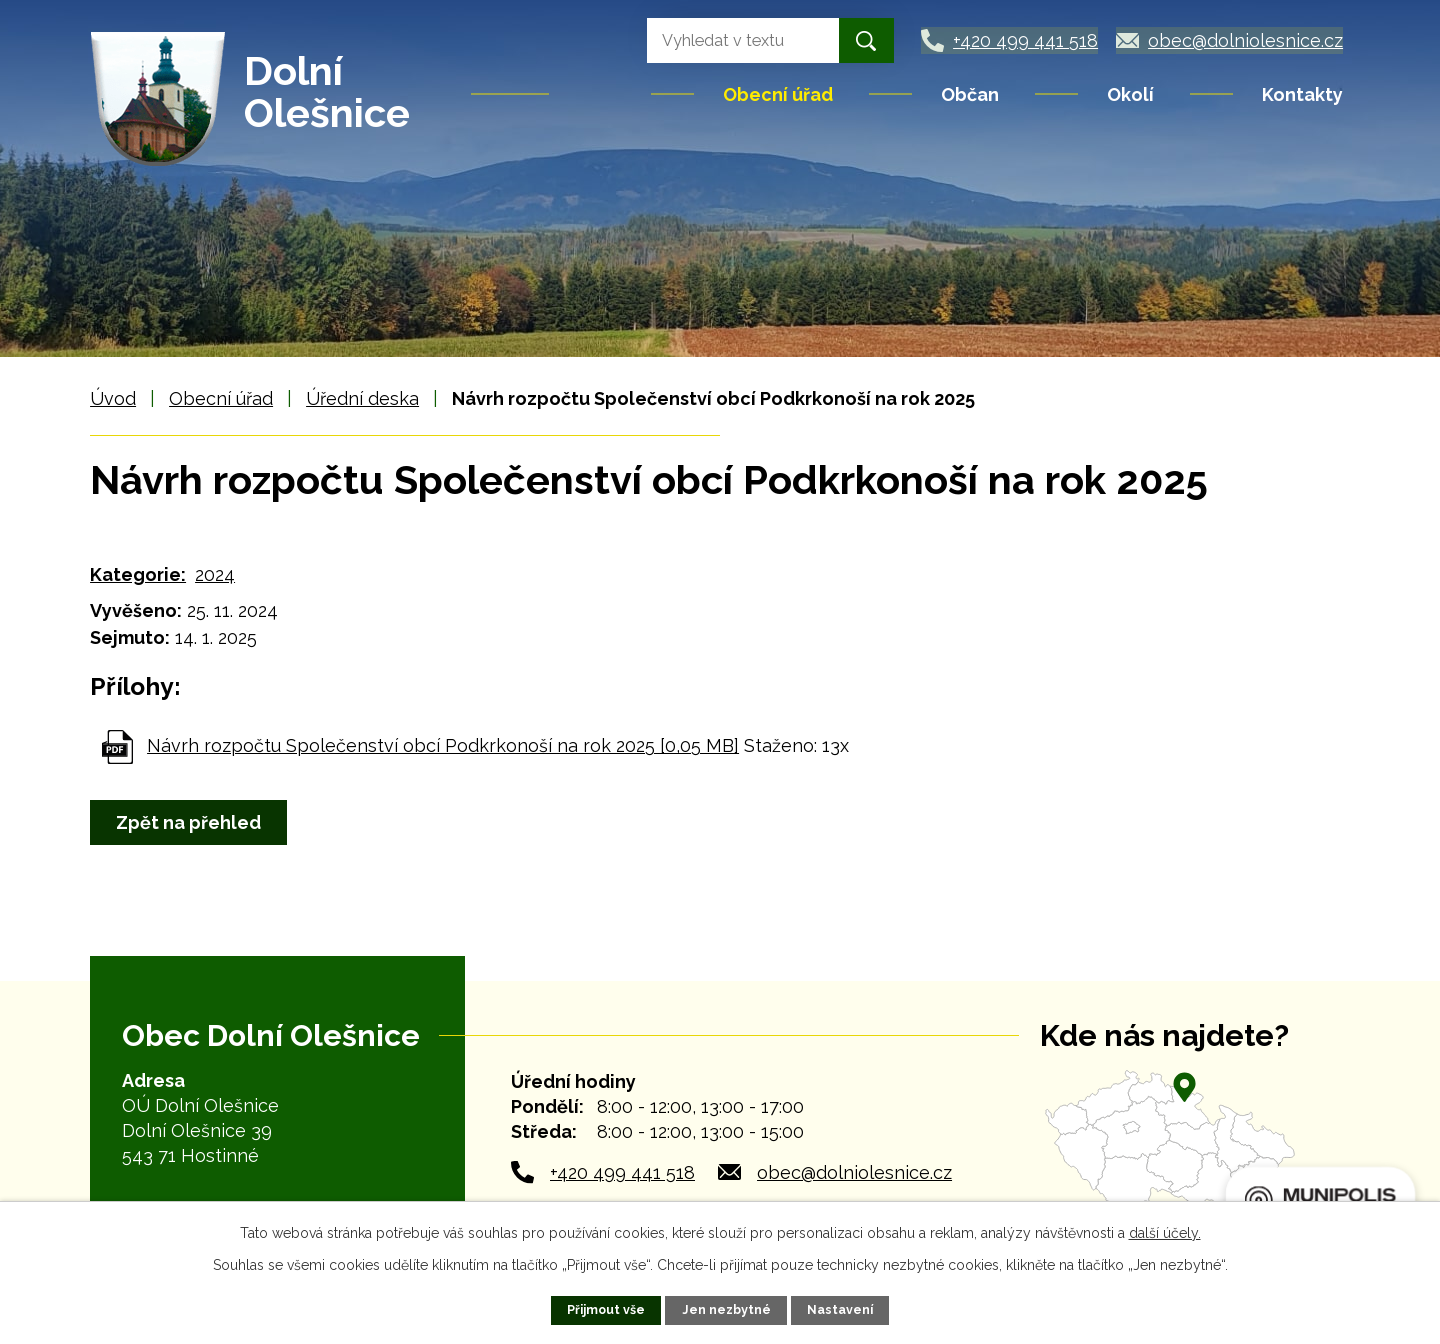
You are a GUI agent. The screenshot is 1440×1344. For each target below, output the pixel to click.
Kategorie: (138, 574)
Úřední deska (362, 398)
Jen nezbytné (726, 1309)
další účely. (1165, 1233)
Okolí (1130, 94)
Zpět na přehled (189, 822)
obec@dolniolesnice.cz (854, 1172)
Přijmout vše (606, 1309)
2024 (215, 574)
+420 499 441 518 (622, 1172)
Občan (970, 94)
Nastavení (840, 1309)
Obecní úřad (778, 94)
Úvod (602, 94)
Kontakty (1302, 94)
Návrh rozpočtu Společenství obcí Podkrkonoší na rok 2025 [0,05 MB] (443, 745)
